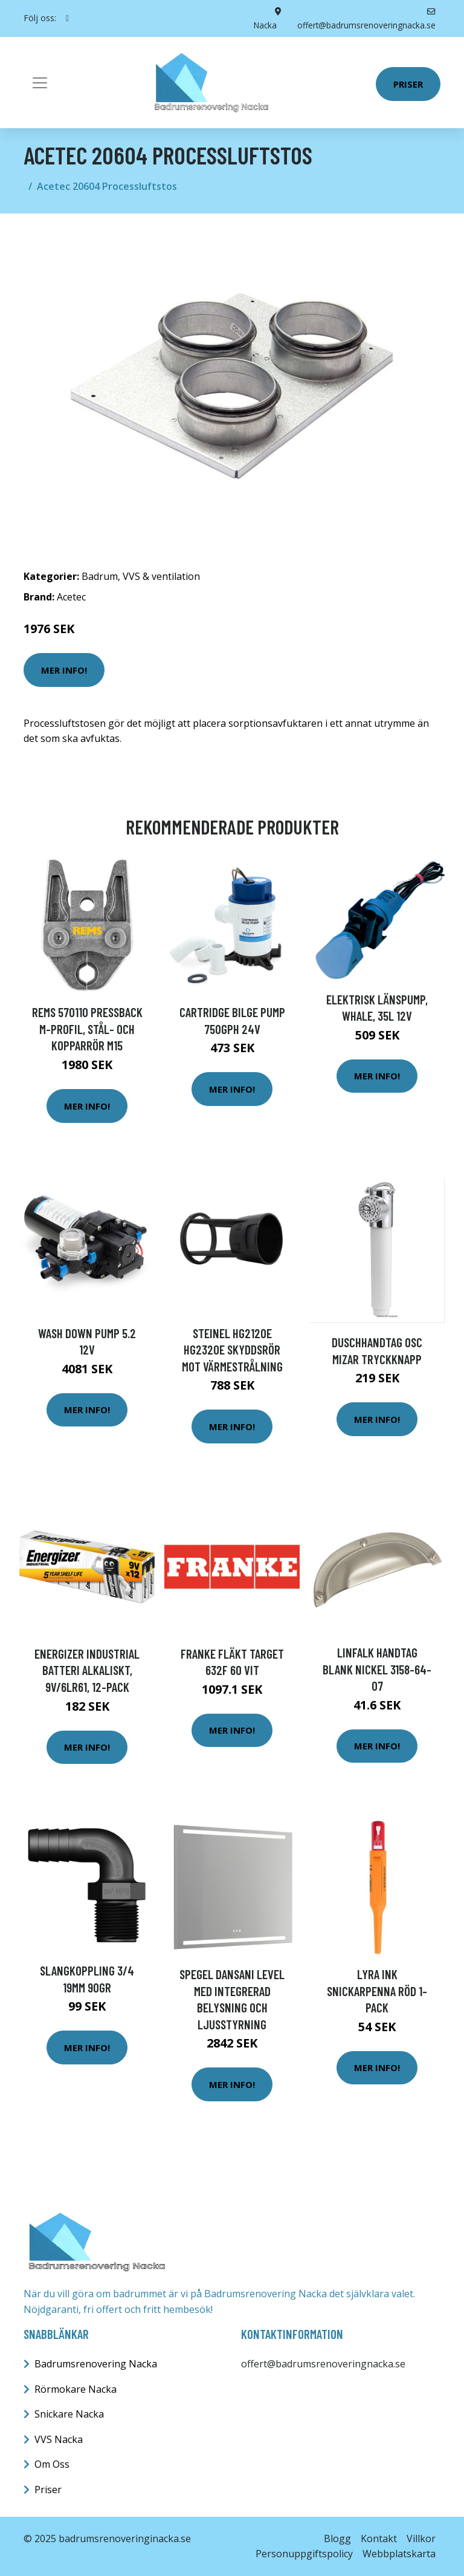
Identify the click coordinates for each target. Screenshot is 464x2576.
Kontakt (379, 2538)
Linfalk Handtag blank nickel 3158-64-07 (377, 1669)
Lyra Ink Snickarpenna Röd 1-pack (377, 1990)
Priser (408, 83)
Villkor (421, 2538)
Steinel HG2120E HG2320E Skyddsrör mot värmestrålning (232, 1349)
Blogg (337, 2538)
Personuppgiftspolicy (304, 2553)
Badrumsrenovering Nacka (95, 2363)
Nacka (265, 24)
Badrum (100, 575)
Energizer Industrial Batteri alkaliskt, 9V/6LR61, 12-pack (87, 1669)
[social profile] (67, 18)
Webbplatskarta (399, 2553)
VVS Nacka (58, 2438)
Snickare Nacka (69, 2414)
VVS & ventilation (161, 575)
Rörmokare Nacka (75, 2388)
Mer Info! (64, 669)
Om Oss (51, 2464)
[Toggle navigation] (40, 82)
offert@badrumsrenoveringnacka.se (323, 2363)
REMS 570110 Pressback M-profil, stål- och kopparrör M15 (87, 1028)
